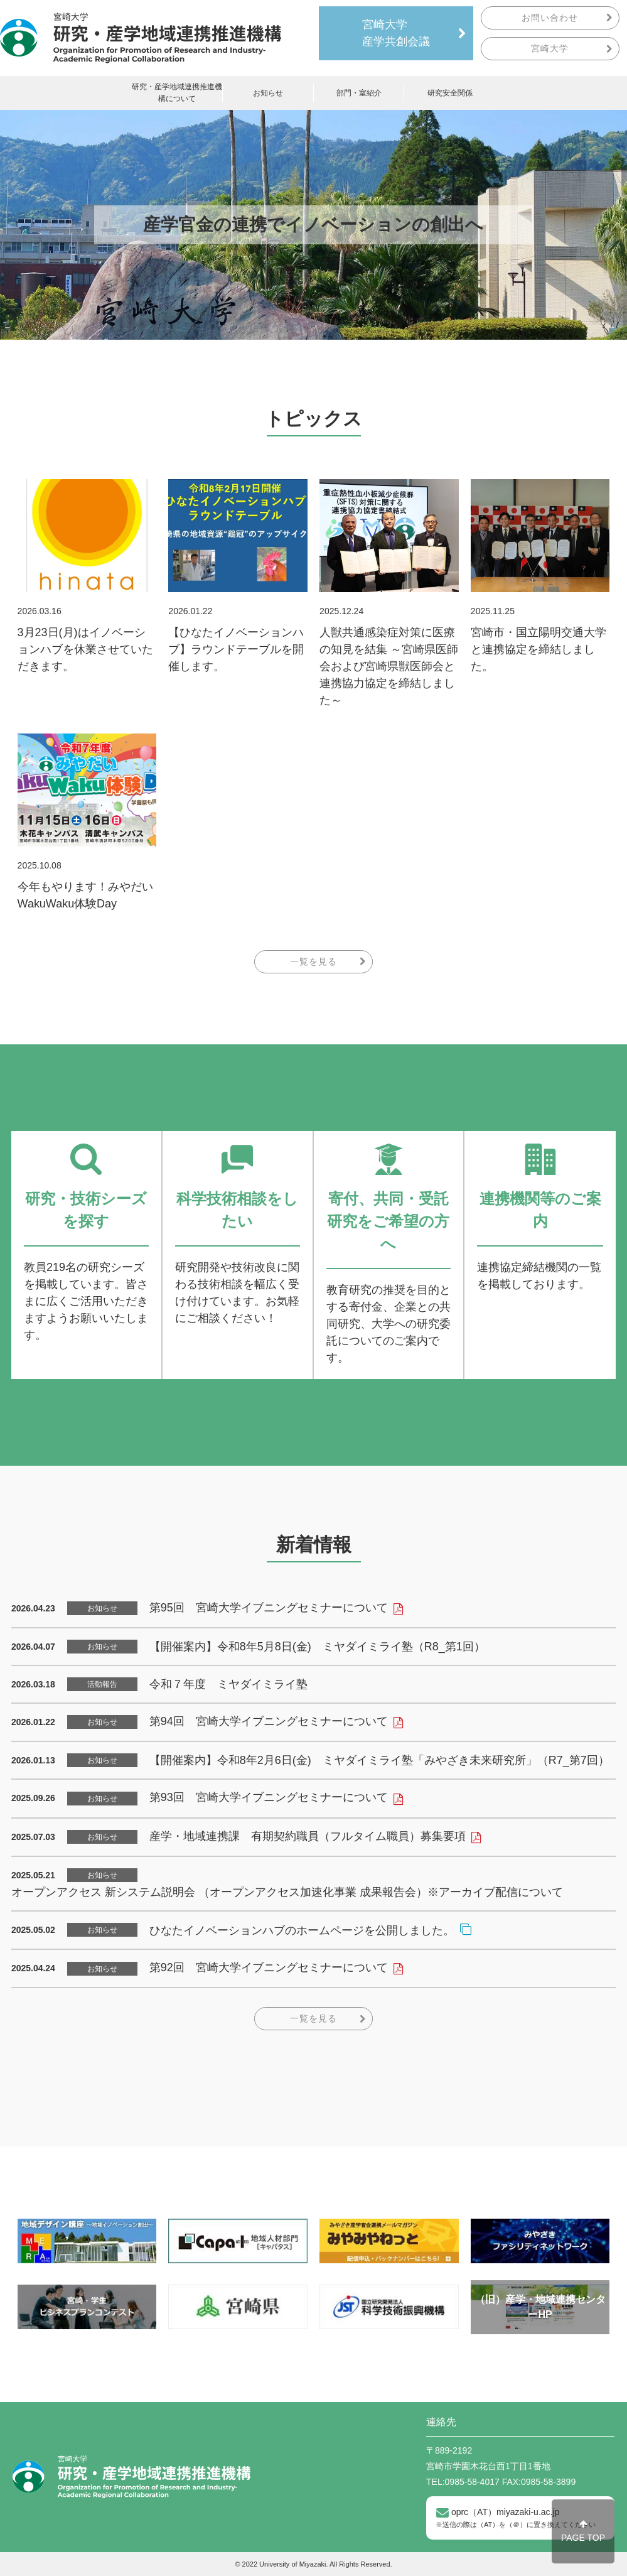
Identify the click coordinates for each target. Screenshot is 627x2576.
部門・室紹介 (359, 93)
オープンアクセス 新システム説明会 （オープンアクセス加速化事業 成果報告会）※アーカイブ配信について (287, 1892)
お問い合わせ (550, 18)
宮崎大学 (550, 48)
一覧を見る (313, 961)
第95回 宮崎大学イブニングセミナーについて (268, 1607)
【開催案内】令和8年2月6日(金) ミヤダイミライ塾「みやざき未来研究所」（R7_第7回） (379, 1760)
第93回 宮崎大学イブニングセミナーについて (268, 1797)
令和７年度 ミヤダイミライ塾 (228, 1684)
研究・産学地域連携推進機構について (177, 92)
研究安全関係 (450, 93)
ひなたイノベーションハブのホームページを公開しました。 (301, 1930)
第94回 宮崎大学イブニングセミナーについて (268, 1721)
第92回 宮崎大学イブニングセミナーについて (268, 1967)
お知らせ (268, 93)
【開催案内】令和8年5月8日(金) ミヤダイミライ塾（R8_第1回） (317, 1646)
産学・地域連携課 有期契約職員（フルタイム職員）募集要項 (307, 1836)
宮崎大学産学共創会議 (396, 33)
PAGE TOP (583, 2531)
